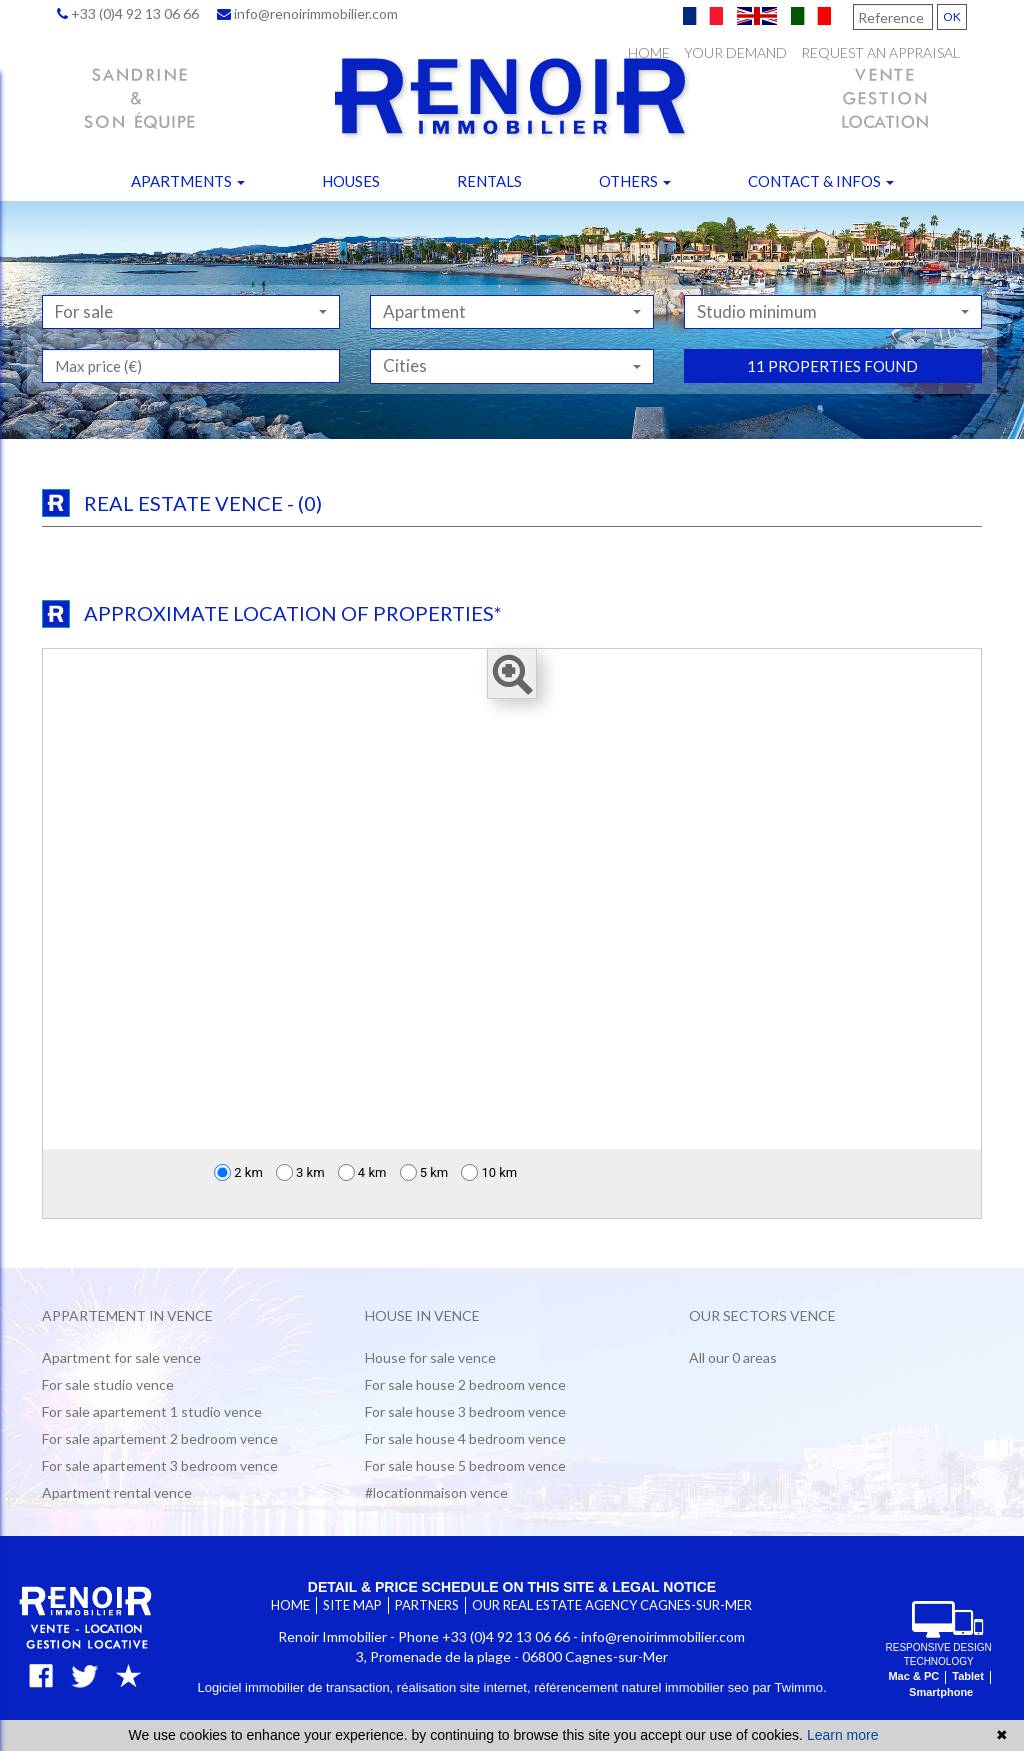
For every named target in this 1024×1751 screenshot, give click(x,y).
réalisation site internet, (465, 1687)
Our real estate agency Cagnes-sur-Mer (612, 1605)
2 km (238, 1172)
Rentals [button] (489, 181)
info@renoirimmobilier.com (307, 13)
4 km (362, 1172)
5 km (424, 1172)
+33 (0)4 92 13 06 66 (128, 13)
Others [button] (635, 181)
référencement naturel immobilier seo (643, 1687)
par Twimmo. (789, 1687)
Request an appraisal (880, 52)
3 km (300, 1172)
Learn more (843, 1735)
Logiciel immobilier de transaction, (296, 1687)
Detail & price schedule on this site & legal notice (512, 1587)
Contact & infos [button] (821, 181)
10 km (489, 1172)
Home (649, 52)
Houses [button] (351, 181)
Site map (352, 1605)
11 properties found (832, 428)
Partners (427, 1605)
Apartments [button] (188, 181)
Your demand (735, 52)
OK (952, 16)
